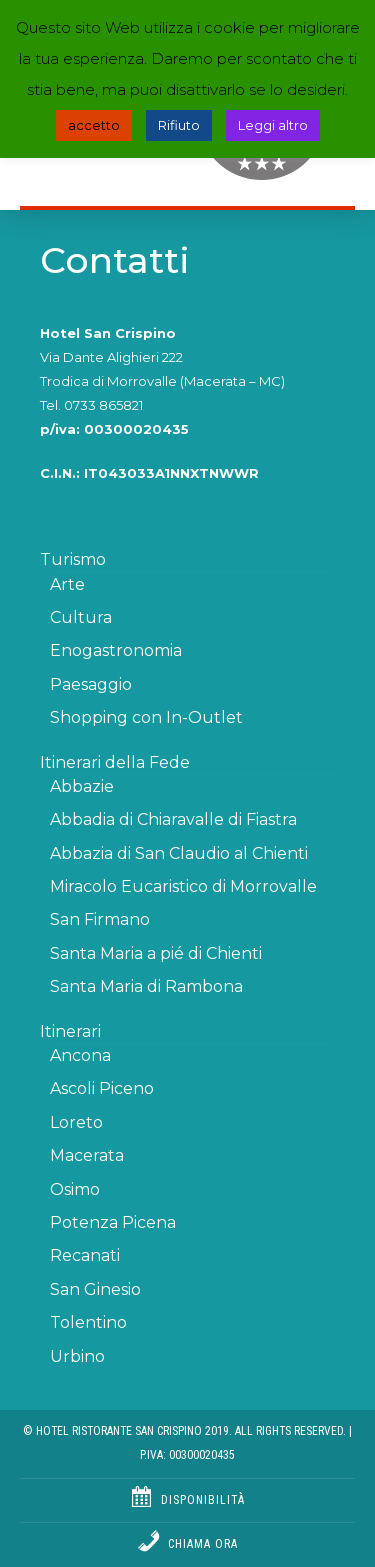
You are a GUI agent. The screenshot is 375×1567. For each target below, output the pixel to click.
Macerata (87, 1155)
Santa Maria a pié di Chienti (156, 953)
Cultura (81, 617)
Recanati (85, 1255)
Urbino (77, 1356)
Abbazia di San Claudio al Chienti (179, 853)
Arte (67, 584)
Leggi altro (273, 125)
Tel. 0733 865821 (91, 405)
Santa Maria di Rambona (146, 986)
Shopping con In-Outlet (146, 717)
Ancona (80, 1055)
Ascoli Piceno (102, 1088)
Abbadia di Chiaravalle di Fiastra (173, 819)
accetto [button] (94, 125)
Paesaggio (91, 684)
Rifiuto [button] (179, 125)
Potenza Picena (113, 1222)
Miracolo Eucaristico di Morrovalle (183, 886)
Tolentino (88, 1322)
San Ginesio (95, 1289)
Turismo (73, 559)
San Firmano (100, 919)
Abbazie (82, 786)
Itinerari (70, 1031)
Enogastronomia (116, 650)
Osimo (75, 1189)
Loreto (76, 1122)
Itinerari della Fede (115, 762)
